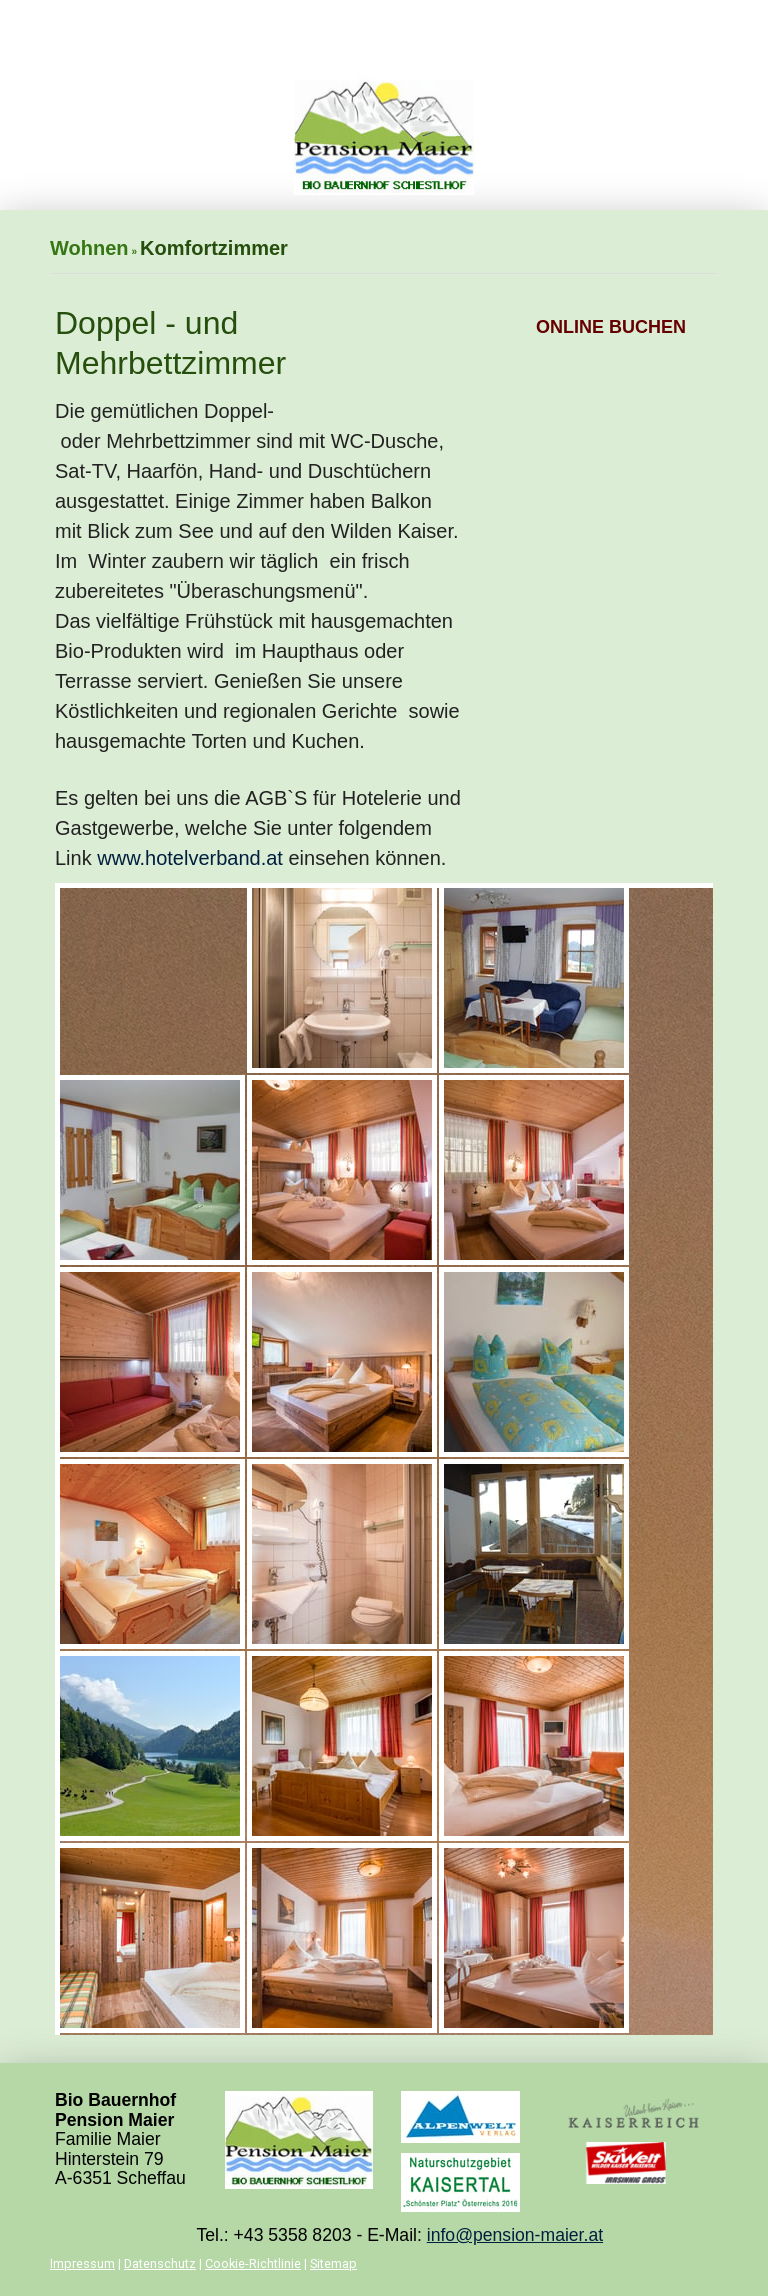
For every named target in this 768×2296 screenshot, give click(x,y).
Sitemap (333, 2263)
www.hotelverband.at (190, 858)
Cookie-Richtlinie (253, 2263)
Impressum (82, 2263)
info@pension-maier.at (515, 2235)
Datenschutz (160, 2263)
